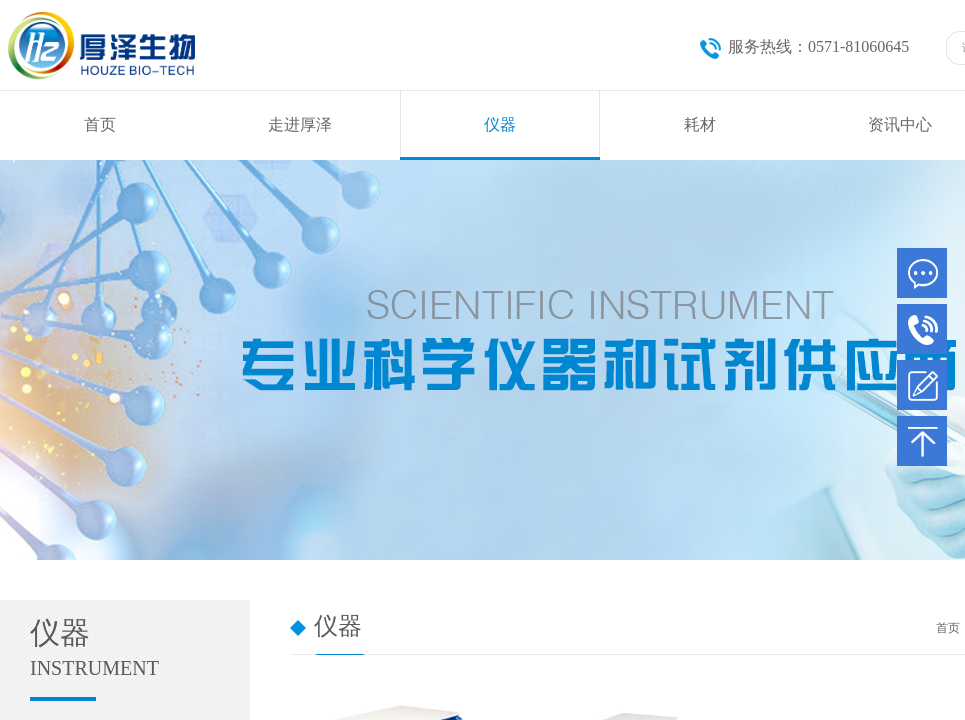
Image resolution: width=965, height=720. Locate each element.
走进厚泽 (300, 124)
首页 (100, 124)
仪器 (500, 124)
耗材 (700, 124)
